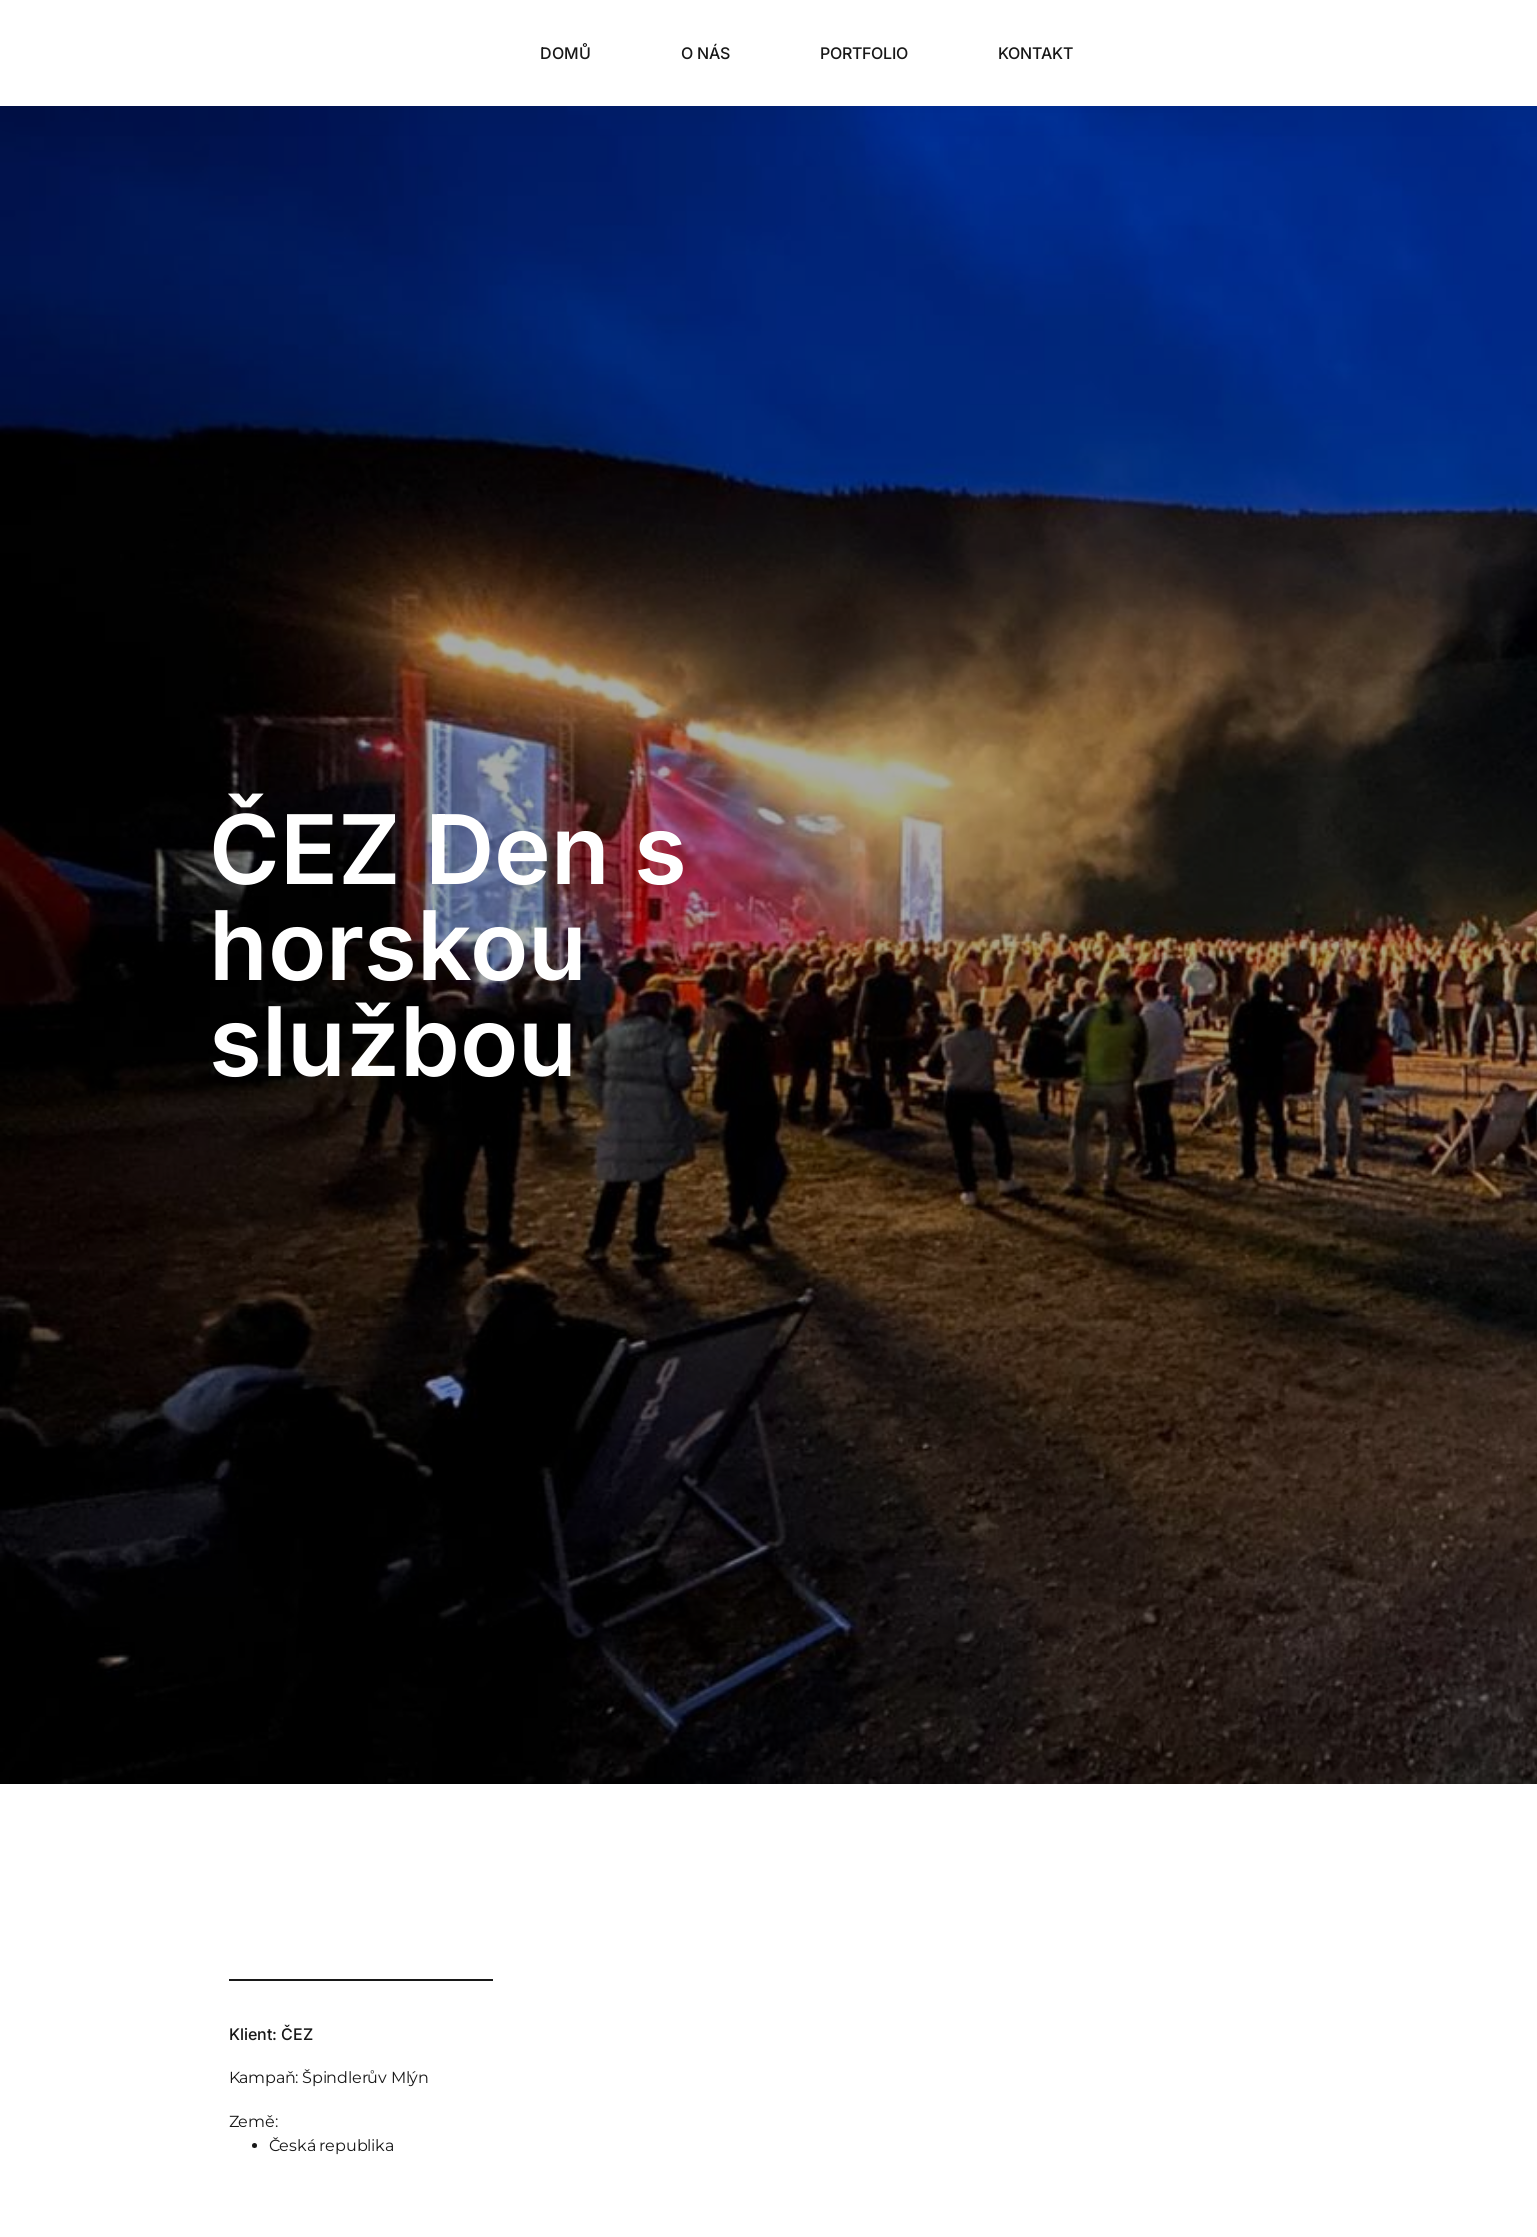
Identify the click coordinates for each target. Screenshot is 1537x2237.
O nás (705, 53)
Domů (565, 53)
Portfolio (864, 53)
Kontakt (1035, 53)
